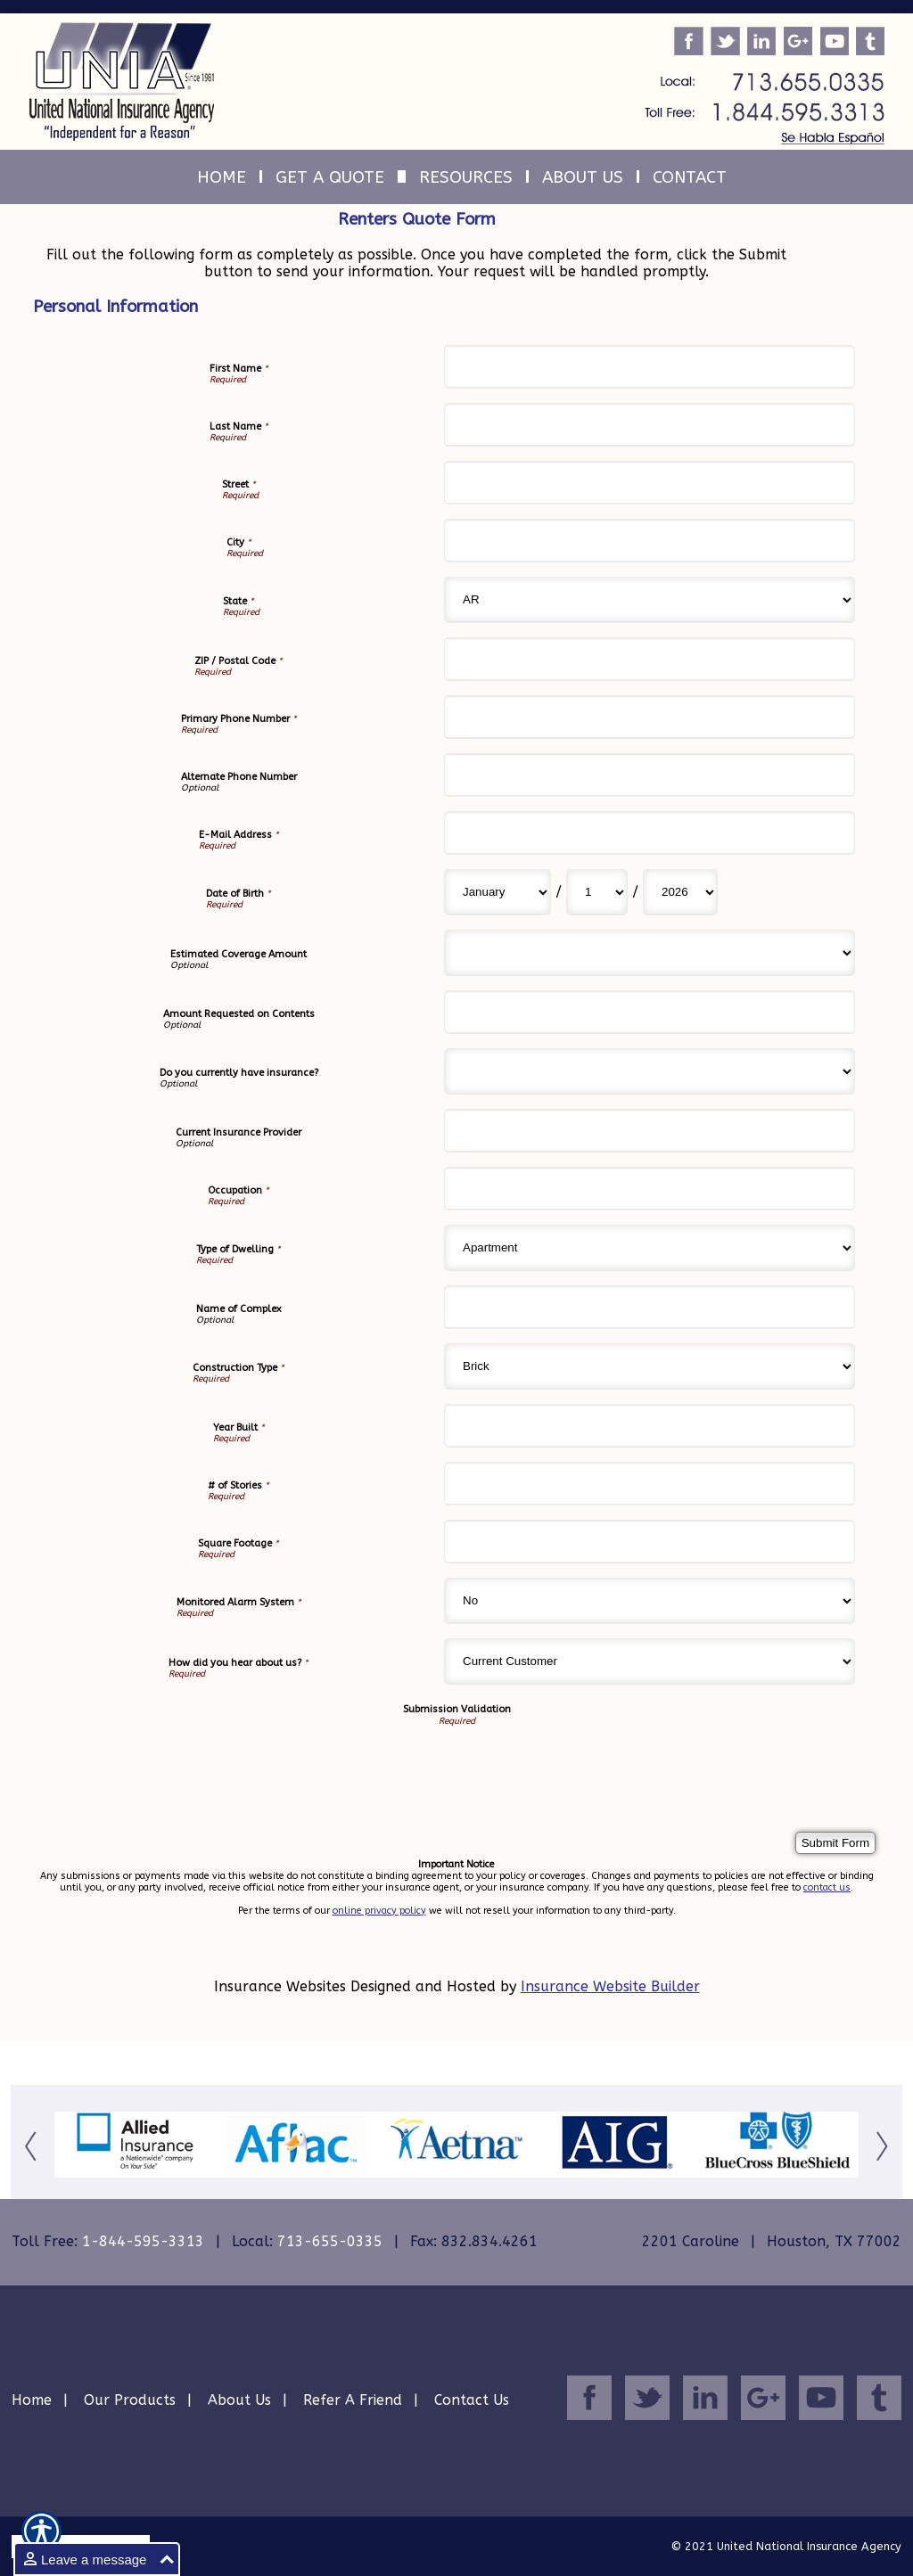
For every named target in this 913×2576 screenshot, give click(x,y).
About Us (239, 2399)
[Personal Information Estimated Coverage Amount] (649, 953)
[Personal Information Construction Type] (649, 1366)
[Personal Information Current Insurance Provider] (649, 1131)
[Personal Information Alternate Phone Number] (649, 775)
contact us (827, 1887)
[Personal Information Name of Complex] (649, 1307)
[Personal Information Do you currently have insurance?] (649, 1071)
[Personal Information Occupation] (649, 1188)
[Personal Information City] (649, 540)
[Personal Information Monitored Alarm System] (649, 1601)
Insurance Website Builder (610, 1986)
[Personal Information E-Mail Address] (649, 833)
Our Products (130, 2399)
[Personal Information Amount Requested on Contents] (649, 1012)
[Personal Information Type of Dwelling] (649, 1248)
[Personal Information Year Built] (649, 1426)
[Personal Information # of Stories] (649, 1483)
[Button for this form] (32, 2145)
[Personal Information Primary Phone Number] (649, 717)
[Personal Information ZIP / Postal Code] (649, 659)
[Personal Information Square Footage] (649, 1541)
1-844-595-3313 (143, 2241)
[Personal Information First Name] (649, 367)
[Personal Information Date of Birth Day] (597, 892)
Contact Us (471, 2399)
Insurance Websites (280, 1986)
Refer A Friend (352, 2399)
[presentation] (193, 1761)
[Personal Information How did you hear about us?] (649, 1661)
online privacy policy (379, 1910)
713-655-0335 (329, 2241)
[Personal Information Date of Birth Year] (680, 892)
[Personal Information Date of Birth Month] (497, 892)
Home (32, 2399)
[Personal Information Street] (649, 483)
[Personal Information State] (649, 600)
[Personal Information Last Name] (649, 425)
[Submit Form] (835, 1843)
